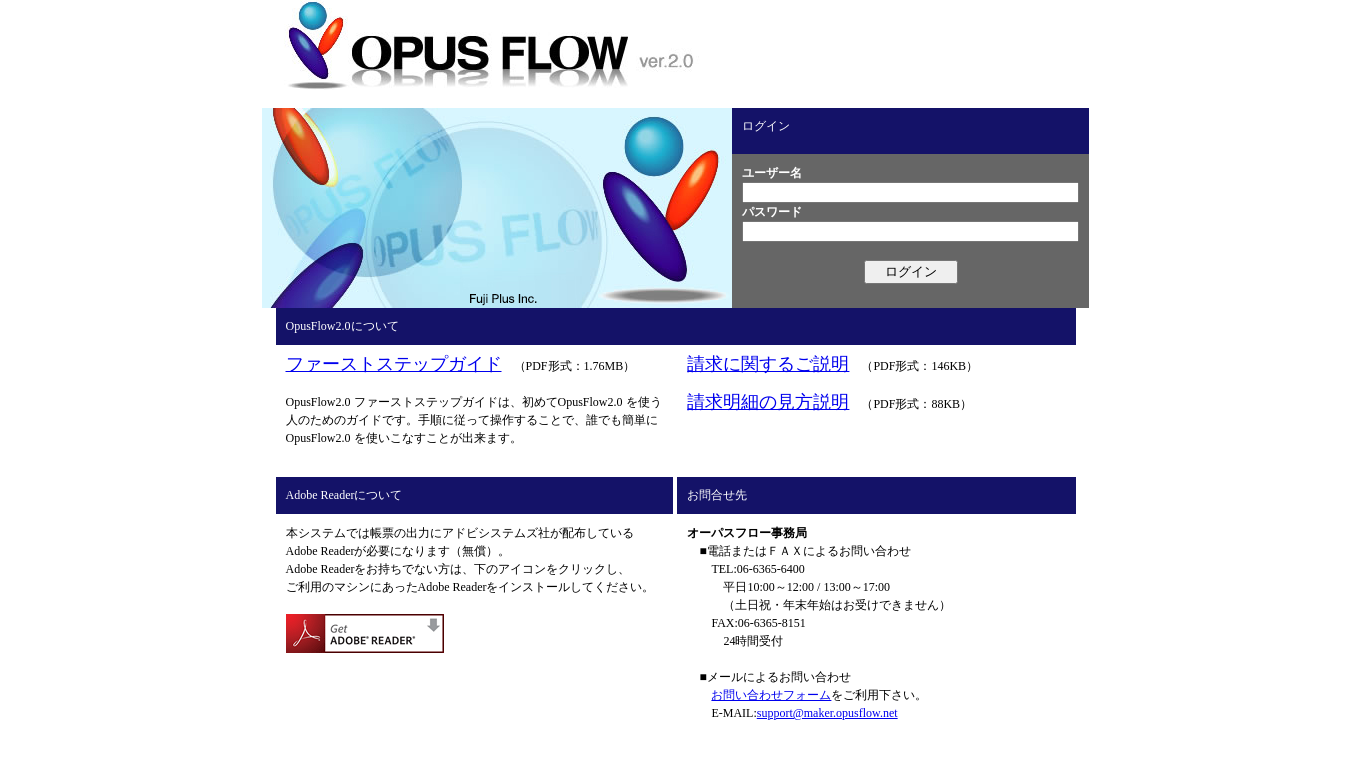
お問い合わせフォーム (771, 695)
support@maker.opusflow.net (827, 713)
